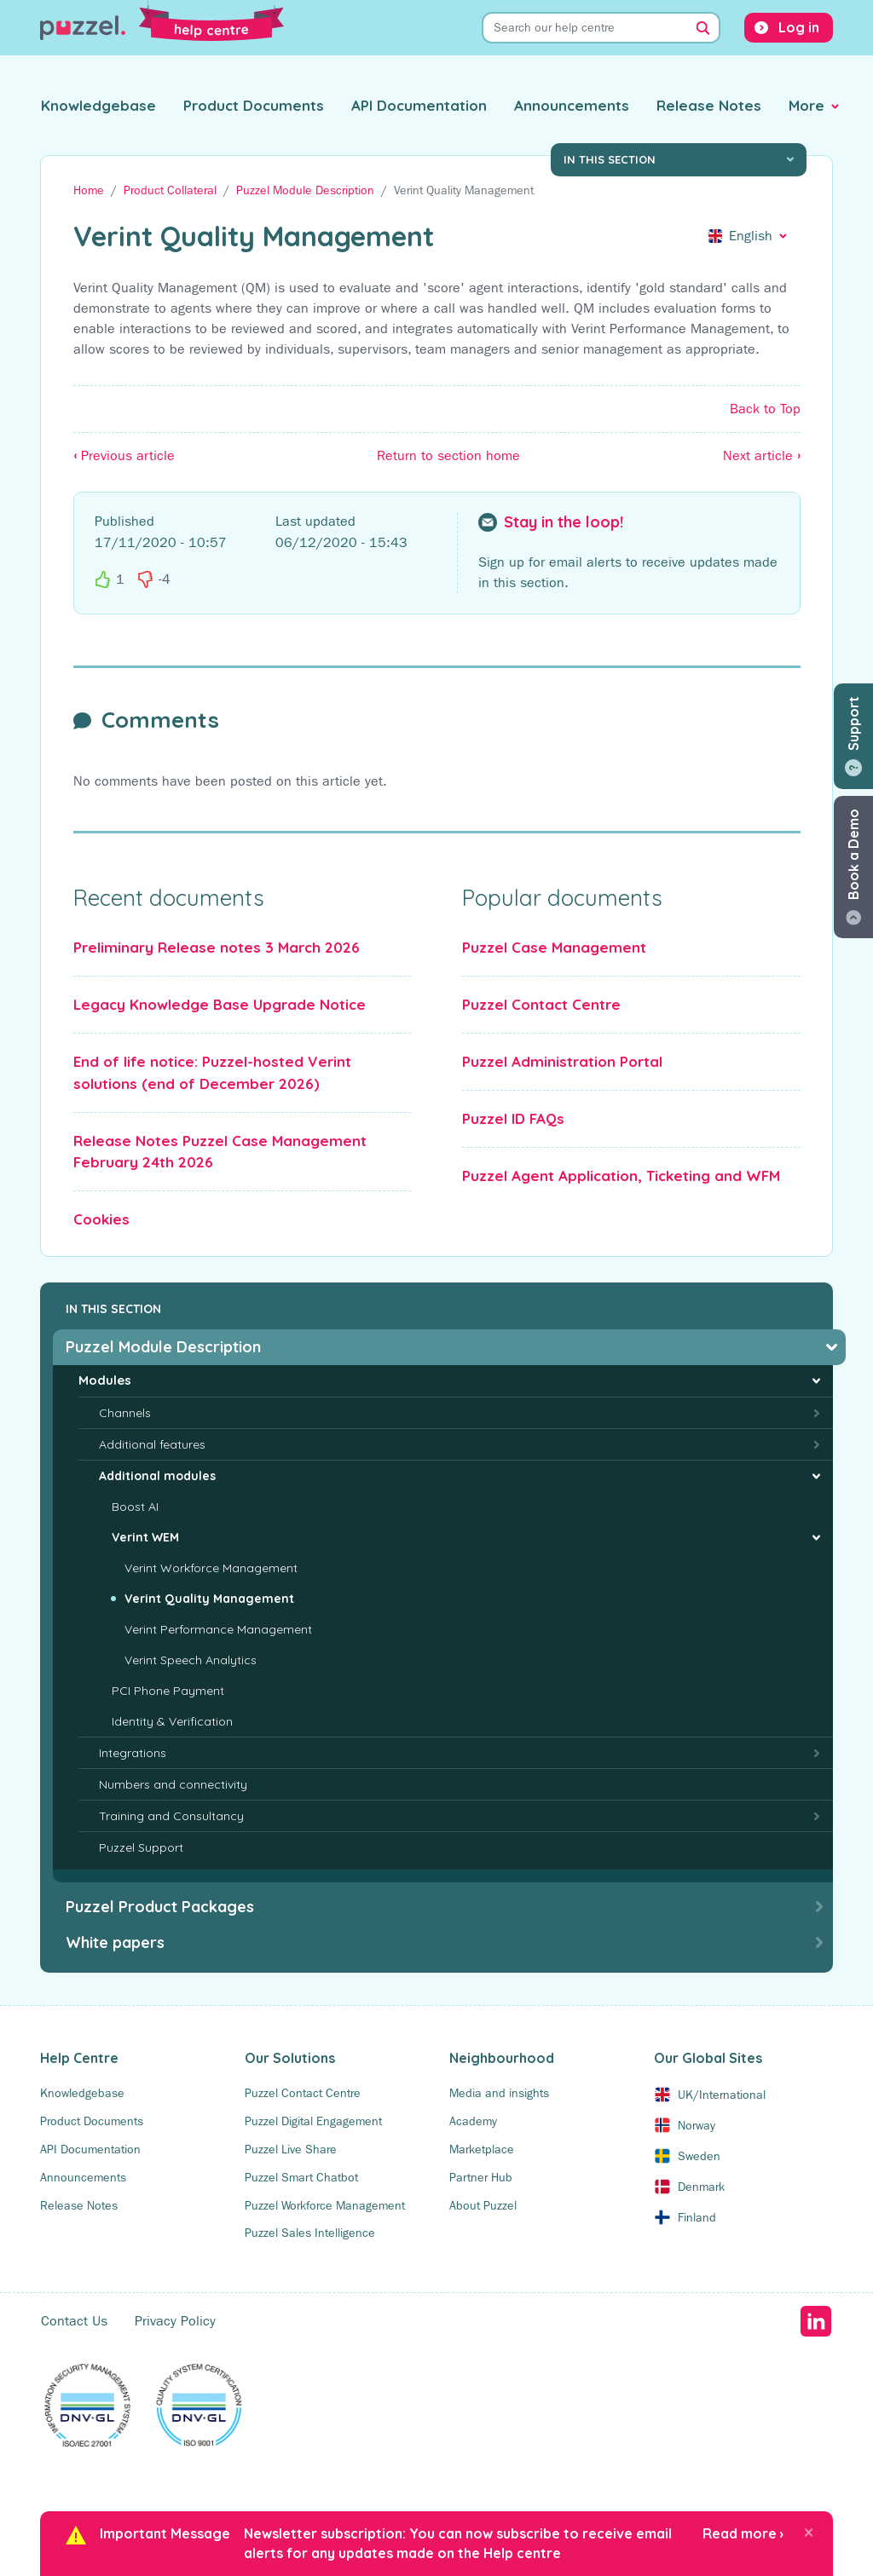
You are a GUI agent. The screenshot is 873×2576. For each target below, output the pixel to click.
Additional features (152, 1444)
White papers (115, 1942)
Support (853, 723)
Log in (798, 27)
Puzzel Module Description (305, 190)
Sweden (699, 2156)
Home (88, 190)
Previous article (124, 455)
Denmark (701, 2186)
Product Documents (253, 105)
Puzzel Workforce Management (325, 2205)
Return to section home (448, 455)
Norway (696, 2125)
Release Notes (708, 105)
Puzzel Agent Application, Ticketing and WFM (621, 1175)
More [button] (806, 105)
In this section (610, 159)
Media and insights (499, 2093)
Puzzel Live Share (291, 2149)
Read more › (742, 2533)
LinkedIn (815, 2321)
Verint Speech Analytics (190, 1660)
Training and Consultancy (171, 1816)
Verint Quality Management (209, 1598)
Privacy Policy (175, 2321)
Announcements (571, 105)
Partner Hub (480, 2177)
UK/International (722, 2094)
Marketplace (481, 2149)
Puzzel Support (141, 1847)
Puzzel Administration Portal (562, 1061)
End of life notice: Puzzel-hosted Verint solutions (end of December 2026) (212, 1072)
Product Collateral (170, 190)
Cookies (101, 1219)
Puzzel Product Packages (160, 1906)
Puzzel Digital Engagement (313, 2121)
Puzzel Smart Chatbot (301, 2177)
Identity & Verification (172, 1721)
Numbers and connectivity (173, 1784)
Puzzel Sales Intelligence (310, 2232)
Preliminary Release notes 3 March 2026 (216, 947)
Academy (473, 2121)
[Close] (808, 2532)
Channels (125, 1413)
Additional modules (157, 1476)
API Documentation (419, 105)
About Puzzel (483, 2205)
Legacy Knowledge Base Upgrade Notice (219, 1004)
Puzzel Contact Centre (541, 1004)
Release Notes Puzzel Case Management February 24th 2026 (220, 1152)
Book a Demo (853, 854)
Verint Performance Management (218, 1629)
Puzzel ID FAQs (513, 1118)
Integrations (132, 1753)
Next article (762, 455)
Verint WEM (145, 1537)
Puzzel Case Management (554, 947)
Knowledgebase (98, 105)
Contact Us (74, 2321)
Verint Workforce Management (211, 1568)
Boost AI (135, 1506)
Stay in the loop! (563, 522)
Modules (104, 1380)
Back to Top (765, 409)
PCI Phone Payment (168, 1690)
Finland (697, 2217)
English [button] (750, 236)
